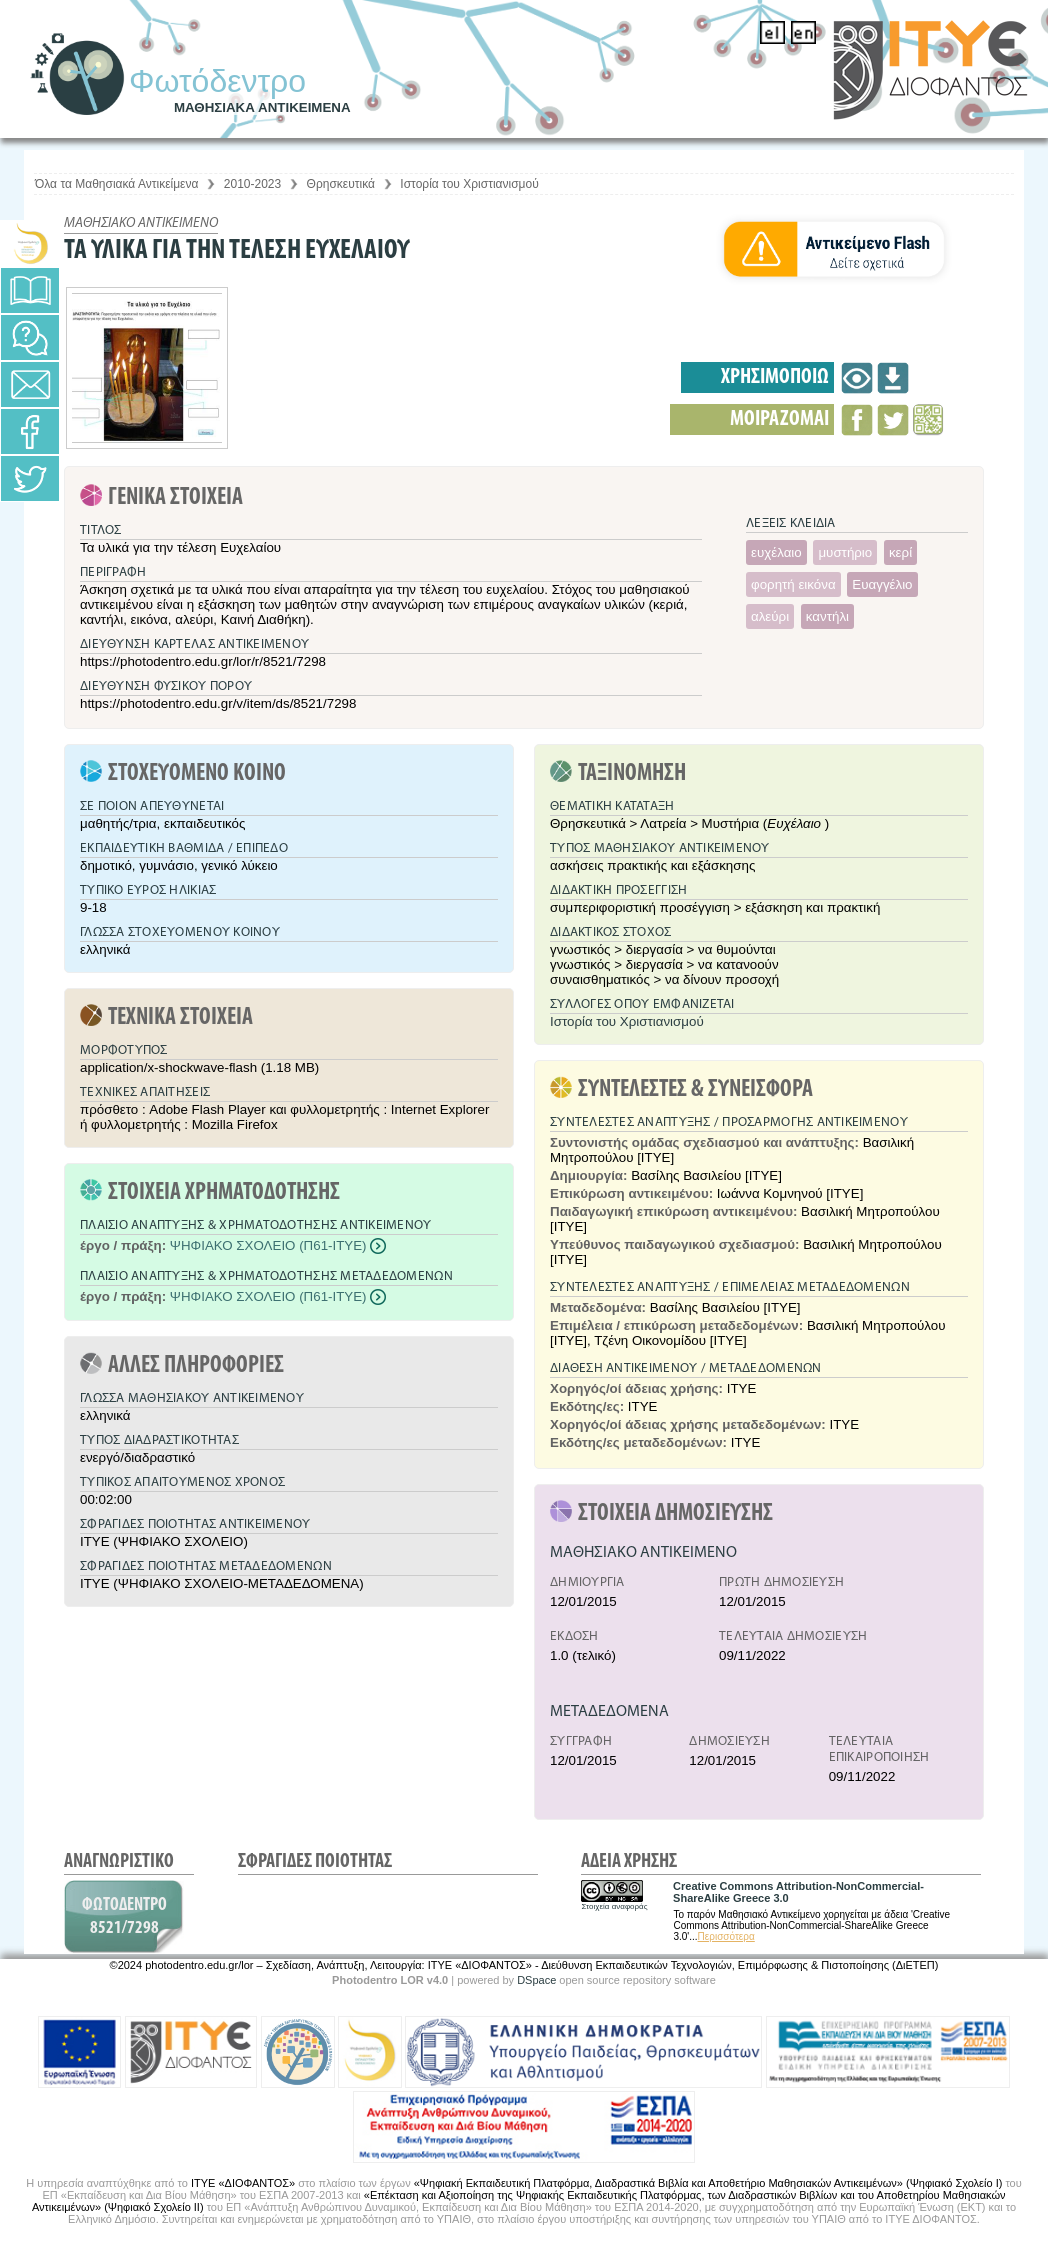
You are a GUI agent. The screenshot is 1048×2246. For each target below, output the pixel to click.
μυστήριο (845, 552)
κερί (900, 552)
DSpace (536, 1980)
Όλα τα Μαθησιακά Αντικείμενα (116, 184)
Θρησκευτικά (341, 184)
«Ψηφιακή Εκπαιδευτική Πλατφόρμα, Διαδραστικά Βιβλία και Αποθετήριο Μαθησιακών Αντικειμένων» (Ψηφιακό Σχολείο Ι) (708, 2183)
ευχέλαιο (776, 552)
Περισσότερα (726, 1936)
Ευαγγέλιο (882, 584)
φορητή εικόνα (793, 584)
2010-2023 (252, 184)
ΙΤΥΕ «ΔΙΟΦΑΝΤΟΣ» (243, 2183)
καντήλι (827, 616)
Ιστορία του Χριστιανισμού (469, 184)
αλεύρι (770, 616)
